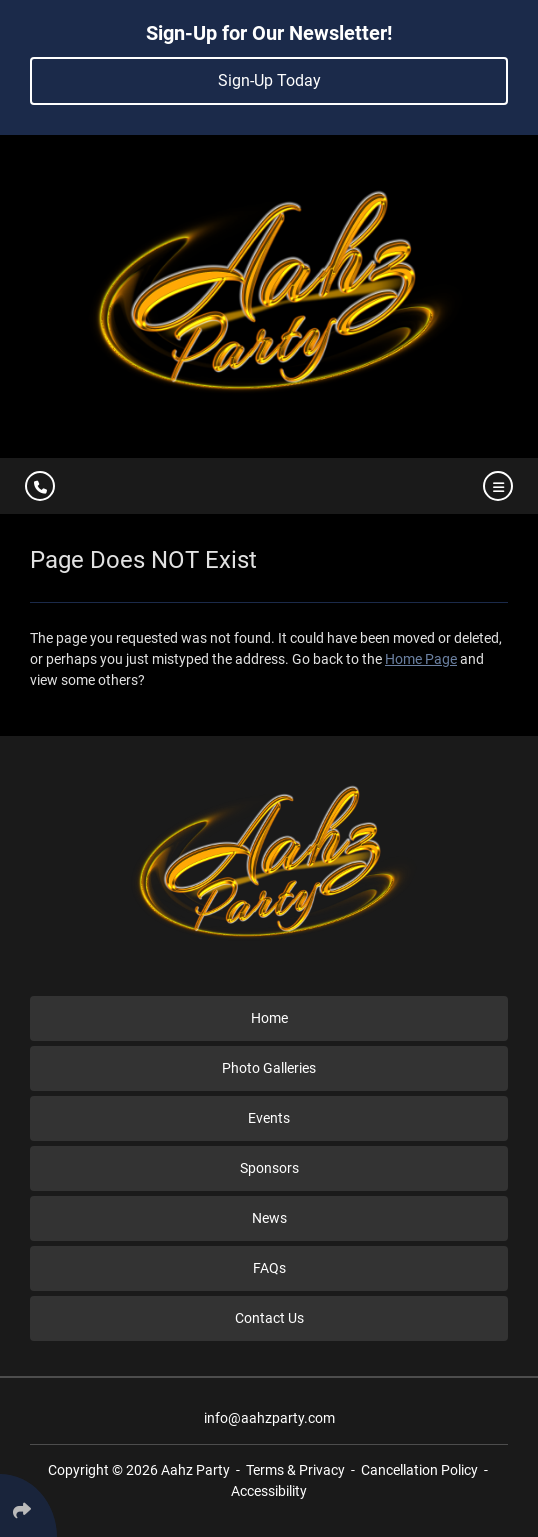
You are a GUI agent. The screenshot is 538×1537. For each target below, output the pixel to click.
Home (269, 1018)
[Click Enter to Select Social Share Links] (28, 1505)
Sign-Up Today (269, 80)
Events (269, 1118)
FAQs (269, 1268)
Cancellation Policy (419, 1470)
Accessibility (269, 1491)
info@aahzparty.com (269, 1418)
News (269, 1218)
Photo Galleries (269, 1068)
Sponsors (269, 1168)
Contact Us (269, 1318)
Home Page (421, 659)
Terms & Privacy (295, 1470)
